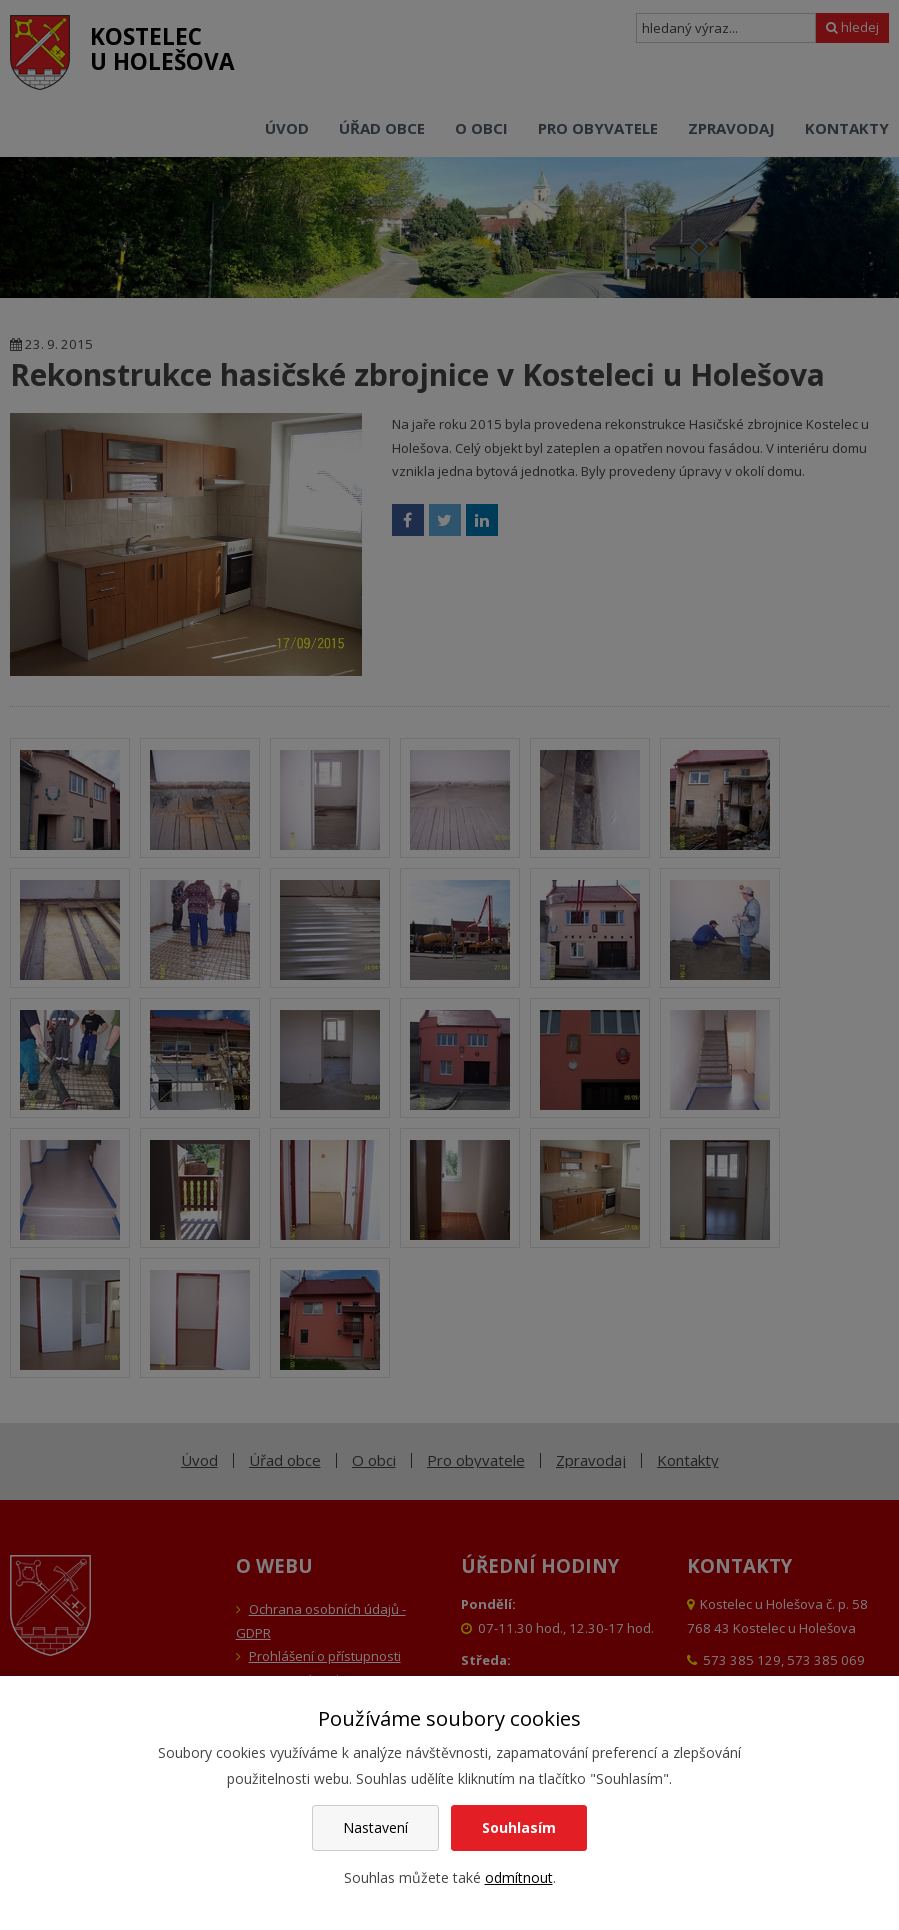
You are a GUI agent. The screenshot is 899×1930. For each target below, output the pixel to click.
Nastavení (375, 1827)
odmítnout (519, 1877)
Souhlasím (519, 1827)
